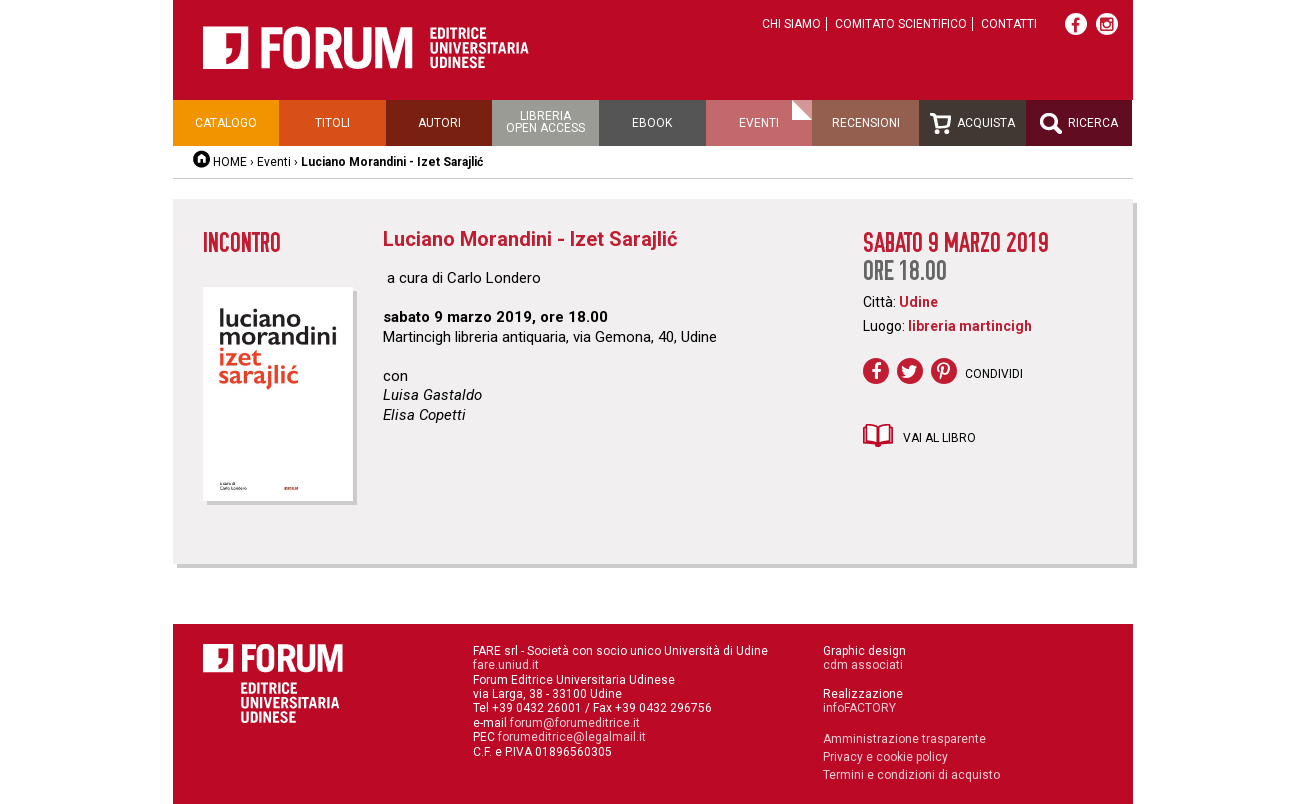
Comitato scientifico (901, 24)
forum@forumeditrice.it (575, 723)
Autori (439, 123)
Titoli (332, 123)
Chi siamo (791, 24)
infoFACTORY (859, 708)
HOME (230, 162)
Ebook (652, 123)
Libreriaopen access (545, 122)
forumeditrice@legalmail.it (572, 737)
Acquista (972, 123)
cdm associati (863, 665)
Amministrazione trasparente (904, 739)
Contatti (1009, 24)
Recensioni (866, 123)
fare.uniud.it (506, 665)
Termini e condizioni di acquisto (911, 775)
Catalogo (226, 123)
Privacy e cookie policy (885, 757)
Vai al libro (939, 438)
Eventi (759, 123)
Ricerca (1079, 123)
